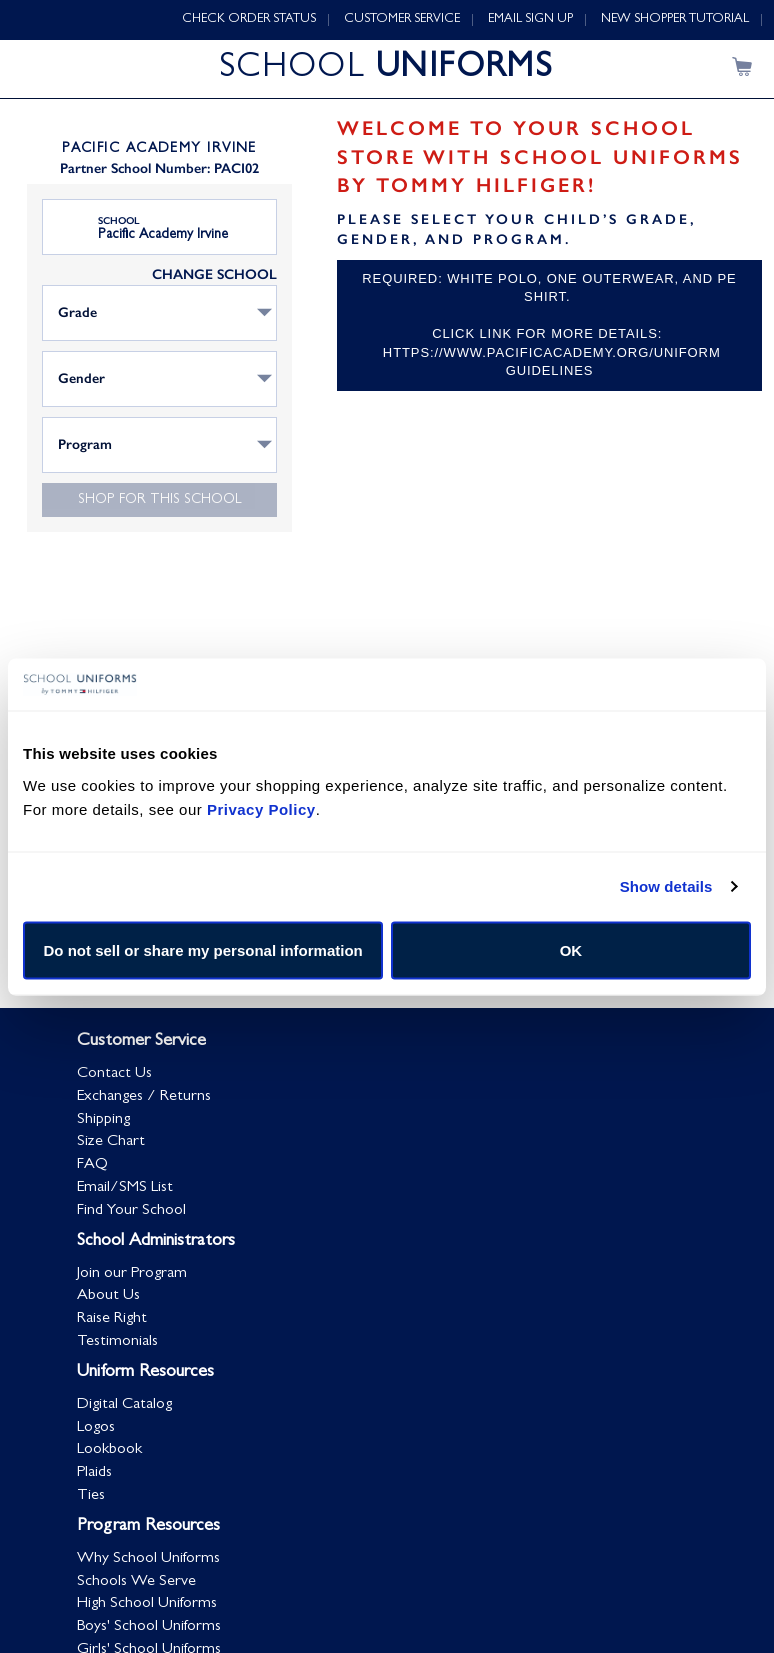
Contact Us (114, 1074)
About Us (108, 1296)
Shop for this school (160, 500)
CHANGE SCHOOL (214, 274)
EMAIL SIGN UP (530, 19)
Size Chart (111, 1142)
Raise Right (112, 1319)
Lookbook (109, 1451)
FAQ (92, 1165)
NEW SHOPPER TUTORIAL (675, 19)
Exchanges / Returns (144, 1097)
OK (571, 949)
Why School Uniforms (148, 1559)
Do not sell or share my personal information (203, 949)
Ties (91, 1496)
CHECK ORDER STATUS (249, 19)
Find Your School (131, 1211)
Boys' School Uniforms (149, 1627)
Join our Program (132, 1274)
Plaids (94, 1473)
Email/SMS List (125, 1188)
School (119, 221)
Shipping (103, 1120)
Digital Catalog (124, 1405)
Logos (96, 1428)
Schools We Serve (136, 1582)
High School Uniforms (147, 1605)
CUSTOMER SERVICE (402, 19)
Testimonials (117, 1342)
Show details (666, 886)
